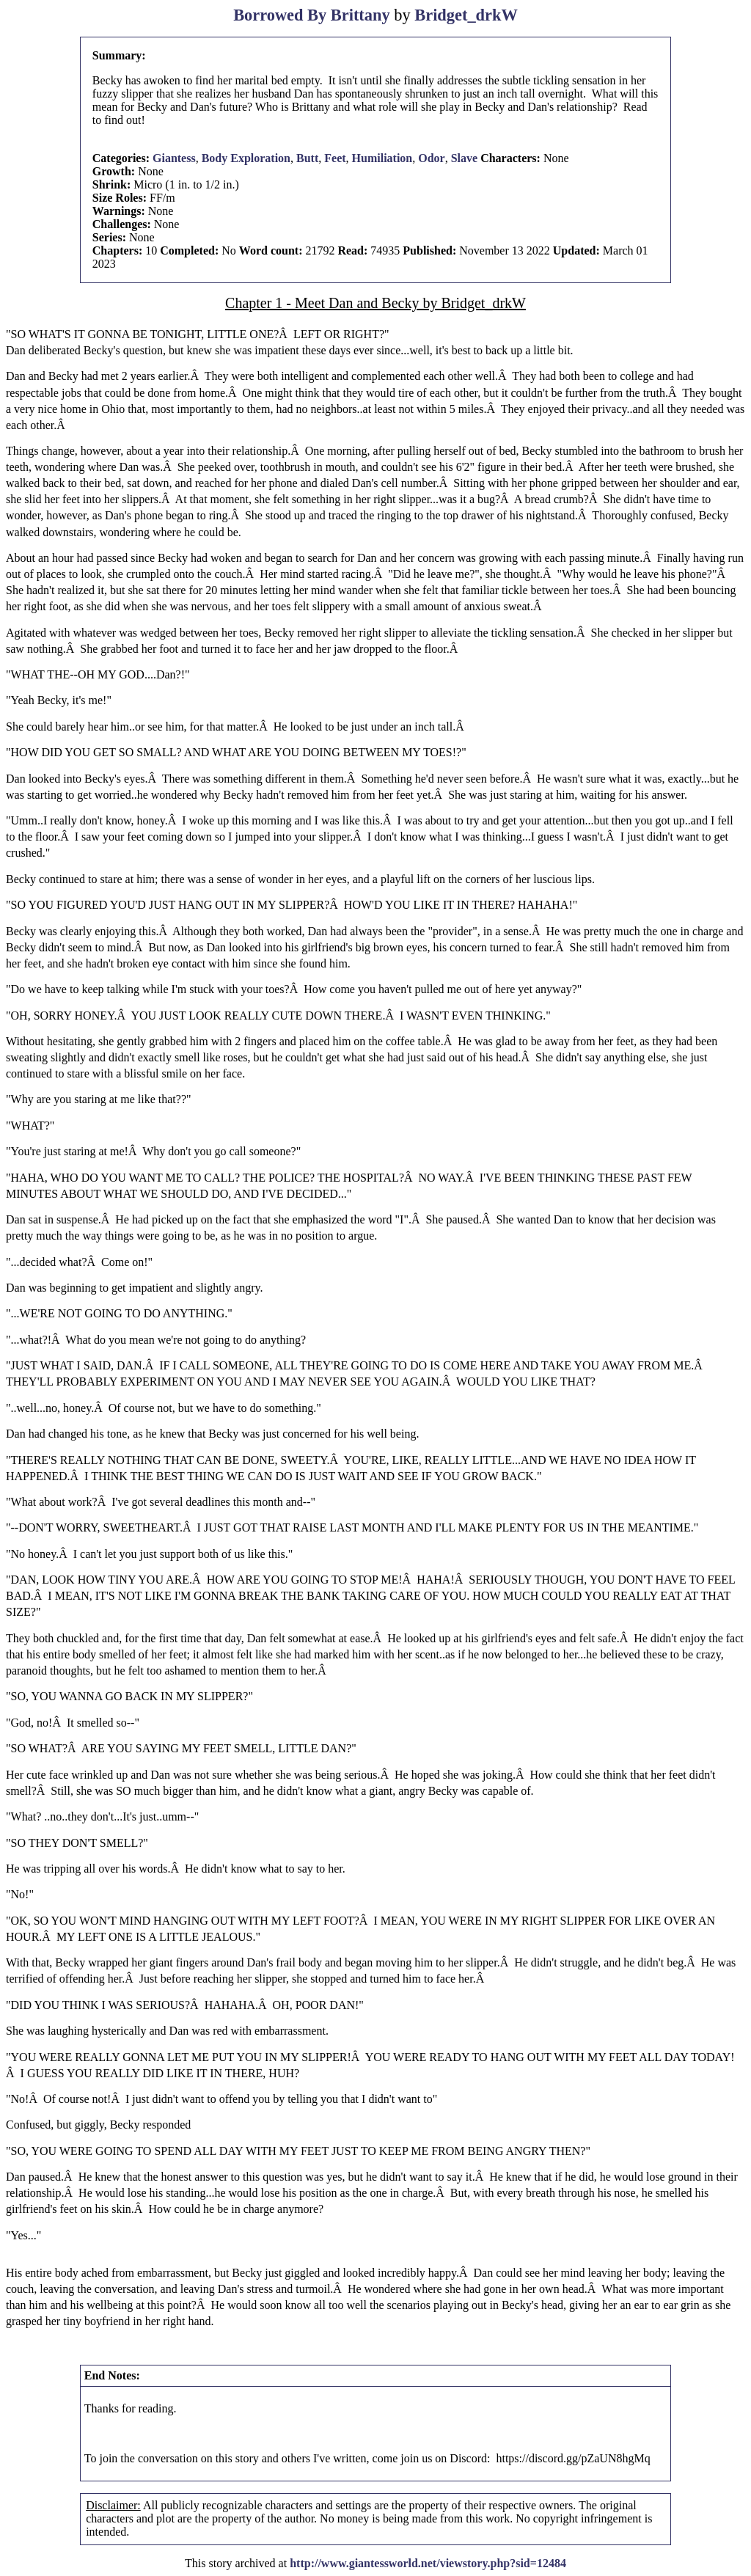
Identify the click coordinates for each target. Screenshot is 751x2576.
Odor (431, 158)
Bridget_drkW (466, 15)
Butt (307, 158)
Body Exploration (246, 158)
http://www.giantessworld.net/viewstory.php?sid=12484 (428, 2563)
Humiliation (382, 158)
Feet (334, 158)
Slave (464, 158)
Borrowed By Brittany (311, 15)
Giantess (174, 158)
